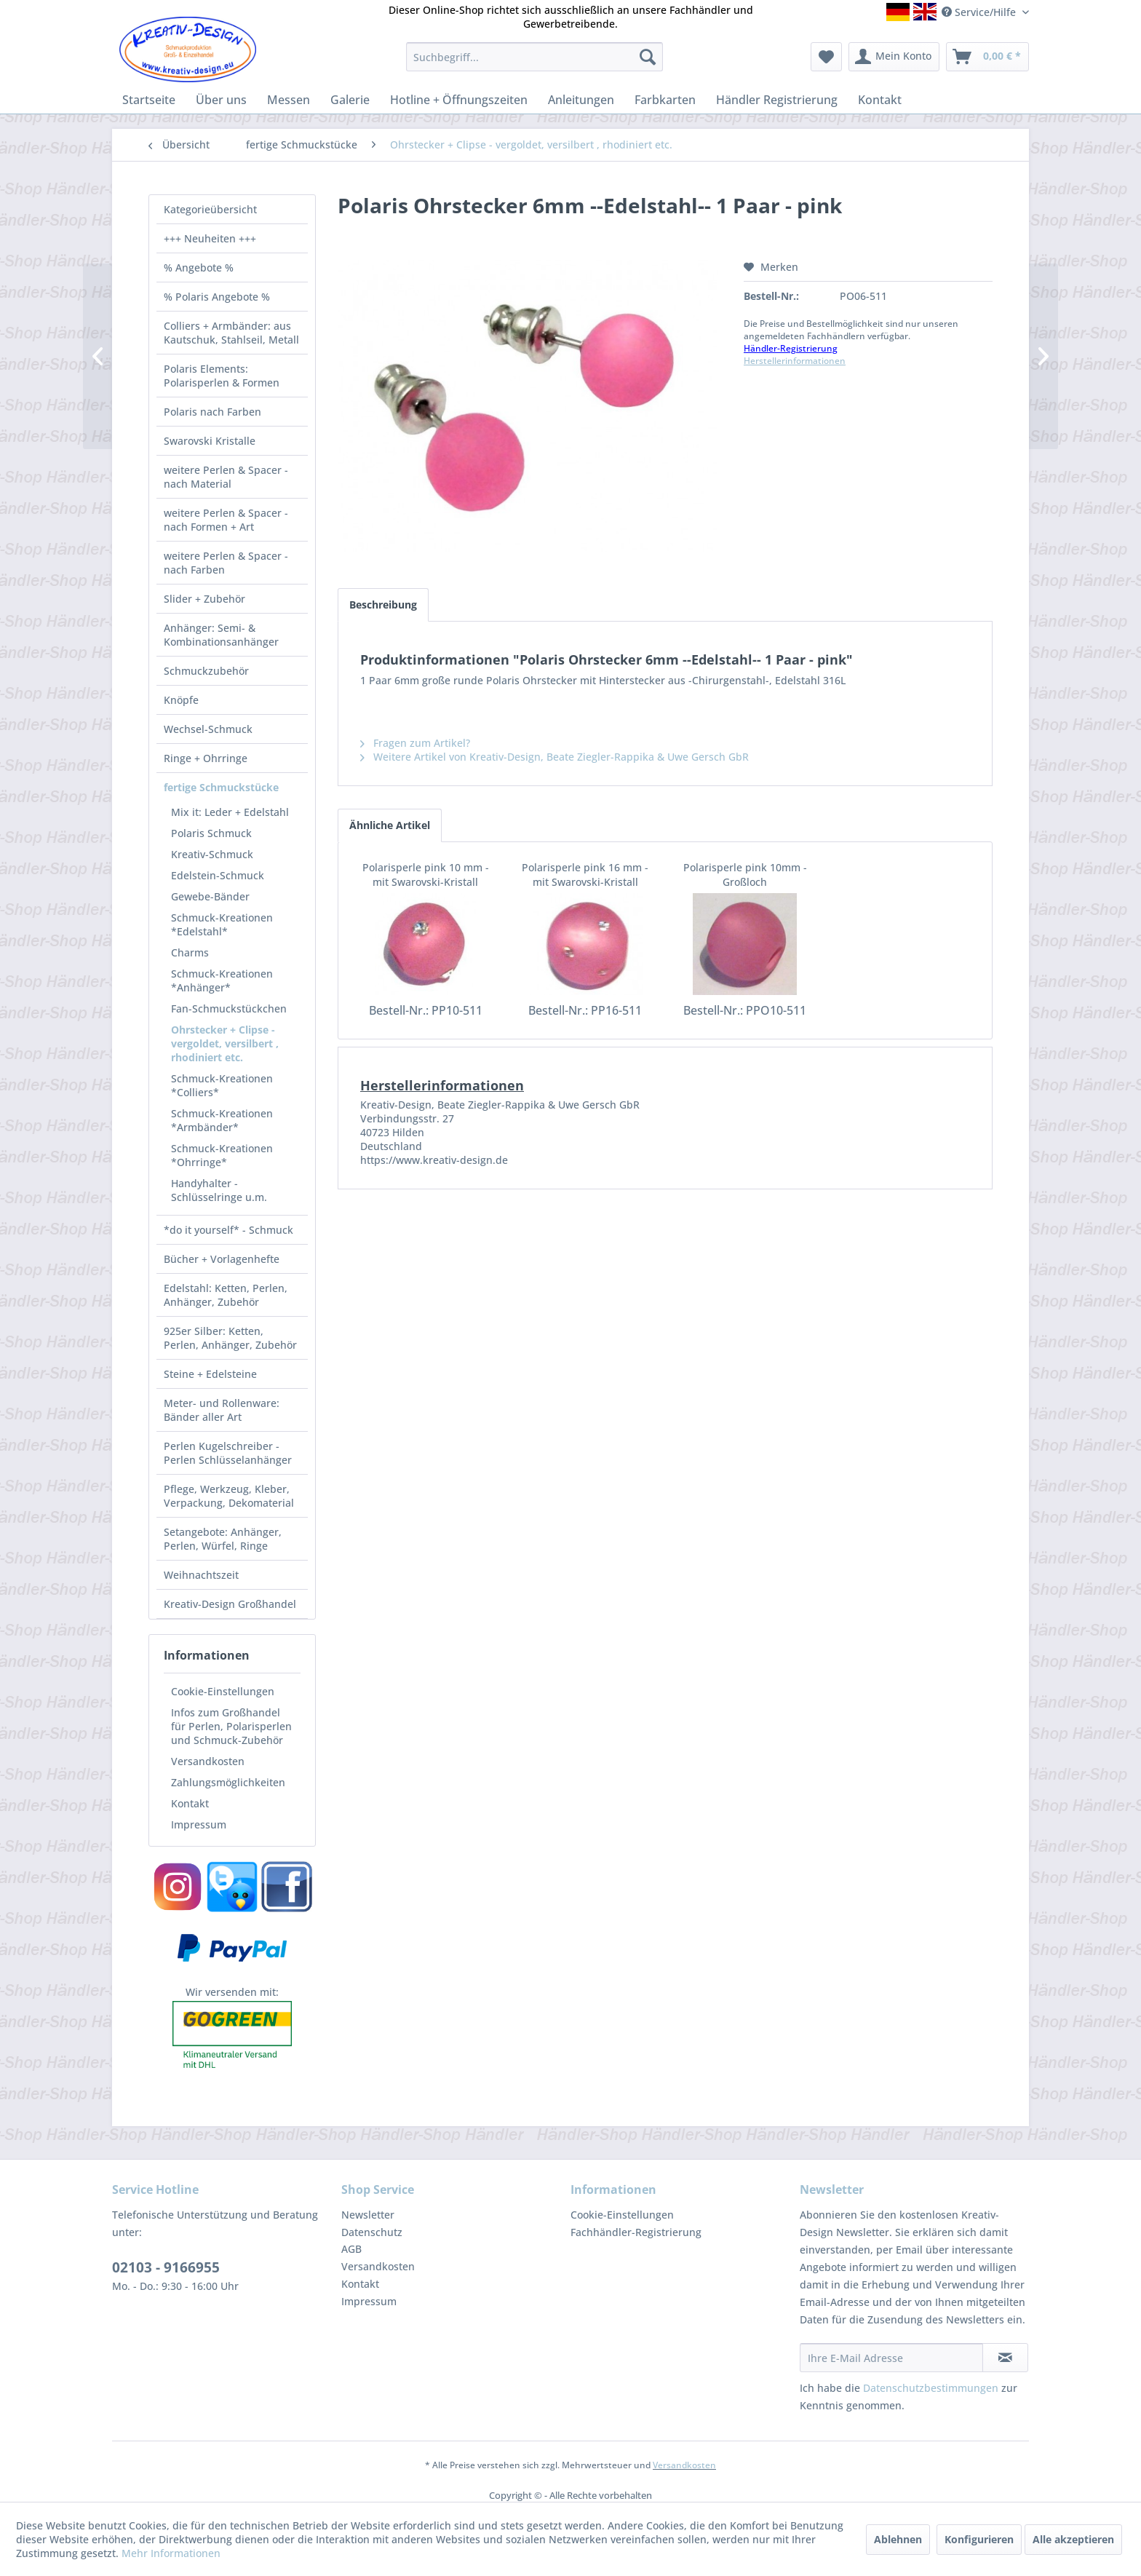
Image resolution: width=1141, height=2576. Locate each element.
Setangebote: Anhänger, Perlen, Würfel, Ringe (223, 1539)
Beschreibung (383, 604)
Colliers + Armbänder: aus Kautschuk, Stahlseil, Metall (231, 332)
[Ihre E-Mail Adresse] (891, 2357)
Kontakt (190, 1803)
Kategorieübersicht (210, 209)
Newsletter (367, 2215)
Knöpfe (181, 700)
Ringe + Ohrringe (205, 758)
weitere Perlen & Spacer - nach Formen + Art (226, 520)
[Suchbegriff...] (534, 56)
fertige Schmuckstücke (221, 787)
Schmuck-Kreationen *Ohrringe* (222, 1155)
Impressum (198, 1824)
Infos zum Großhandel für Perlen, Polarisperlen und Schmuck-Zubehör (231, 1726)
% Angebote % (199, 267)
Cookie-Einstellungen (222, 1691)
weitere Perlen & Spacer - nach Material (226, 477)
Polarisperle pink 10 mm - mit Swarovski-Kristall (425, 874)
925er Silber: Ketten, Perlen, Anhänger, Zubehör (230, 1338)
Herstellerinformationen (795, 360)
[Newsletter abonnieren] (1005, 2357)
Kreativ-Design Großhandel (230, 1604)
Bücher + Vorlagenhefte (221, 1259)
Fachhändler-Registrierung (635, 2232)
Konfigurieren (979, 2539)
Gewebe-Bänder (210, 896)
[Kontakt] (880, 100)
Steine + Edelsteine (210, 1374)
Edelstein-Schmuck (217, 875)
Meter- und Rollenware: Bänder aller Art (221, 1410)
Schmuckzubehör (206, 671)
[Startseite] (149, 100)
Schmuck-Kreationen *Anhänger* (222, 980)
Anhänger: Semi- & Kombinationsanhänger (221, 635)
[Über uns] (221, 100)
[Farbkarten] (665, 100)
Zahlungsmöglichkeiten (228, 1782)
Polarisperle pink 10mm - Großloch (745, 874)
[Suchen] (647, 56)
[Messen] (288, 100)
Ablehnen (898, 2539)
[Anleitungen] (581, 100)
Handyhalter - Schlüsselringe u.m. (219, 1190)
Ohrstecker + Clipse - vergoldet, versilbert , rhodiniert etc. (225, 1043)
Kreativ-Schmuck (212, 854)
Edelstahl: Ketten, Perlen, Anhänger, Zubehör (225, 1295)
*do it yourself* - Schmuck (228, 1230)
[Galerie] (350, 100)
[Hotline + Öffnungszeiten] (459, 100)
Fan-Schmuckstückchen (229, 1008)
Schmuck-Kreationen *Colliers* (222, 1085)
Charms (190, 952)
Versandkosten (207, 1761)
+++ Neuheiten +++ (210, 238)
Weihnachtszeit (201, 1575)
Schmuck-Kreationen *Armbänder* (222, 1120)
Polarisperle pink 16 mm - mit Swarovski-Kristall (585, 874)
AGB (351, 2249)
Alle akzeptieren (1073, 2539)
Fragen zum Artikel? (415, 743)
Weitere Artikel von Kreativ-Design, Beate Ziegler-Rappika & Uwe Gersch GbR (554, 757)
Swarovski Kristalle (209, 441)
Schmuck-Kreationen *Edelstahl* (222, 924)
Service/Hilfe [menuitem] (980, 12)
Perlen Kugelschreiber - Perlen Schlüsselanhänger (228, 1453)
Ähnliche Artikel (389, 825)
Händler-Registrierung (791, 348)
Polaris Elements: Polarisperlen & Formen (221, 375)
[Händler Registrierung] (777, 100)
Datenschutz (371, 2232)
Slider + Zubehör (204, 599)
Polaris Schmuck (211, 833)
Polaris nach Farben (212, 412)
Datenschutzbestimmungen (930, 2388)
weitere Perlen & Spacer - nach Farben (226, 562)
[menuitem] (534, 56)
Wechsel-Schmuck (208, 729)
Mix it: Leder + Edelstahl (230, 812)
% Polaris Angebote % (217, 297)
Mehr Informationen (171, 2553)
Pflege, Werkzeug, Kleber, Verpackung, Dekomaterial (229, 1496)
